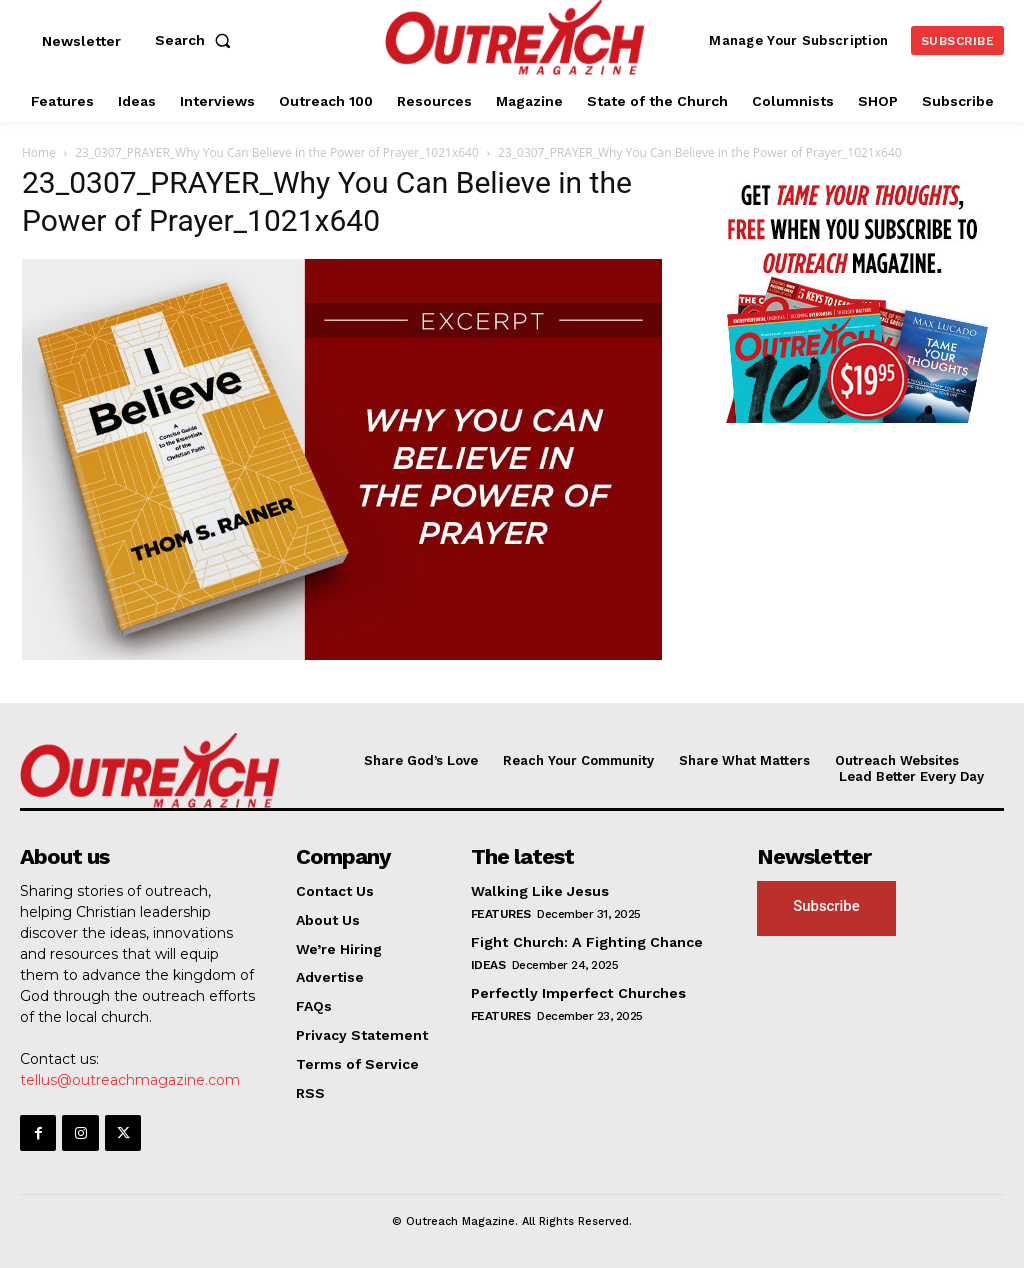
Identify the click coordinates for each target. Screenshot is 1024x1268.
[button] (197, 40)
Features (501, 914)
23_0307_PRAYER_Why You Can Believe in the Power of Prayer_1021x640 (277, 152)
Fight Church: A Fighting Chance (585, 942)
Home (39, 152)
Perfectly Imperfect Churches (577, 992)
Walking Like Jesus (539, 891)
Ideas (488, 964)
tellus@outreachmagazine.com (130, 1080)
